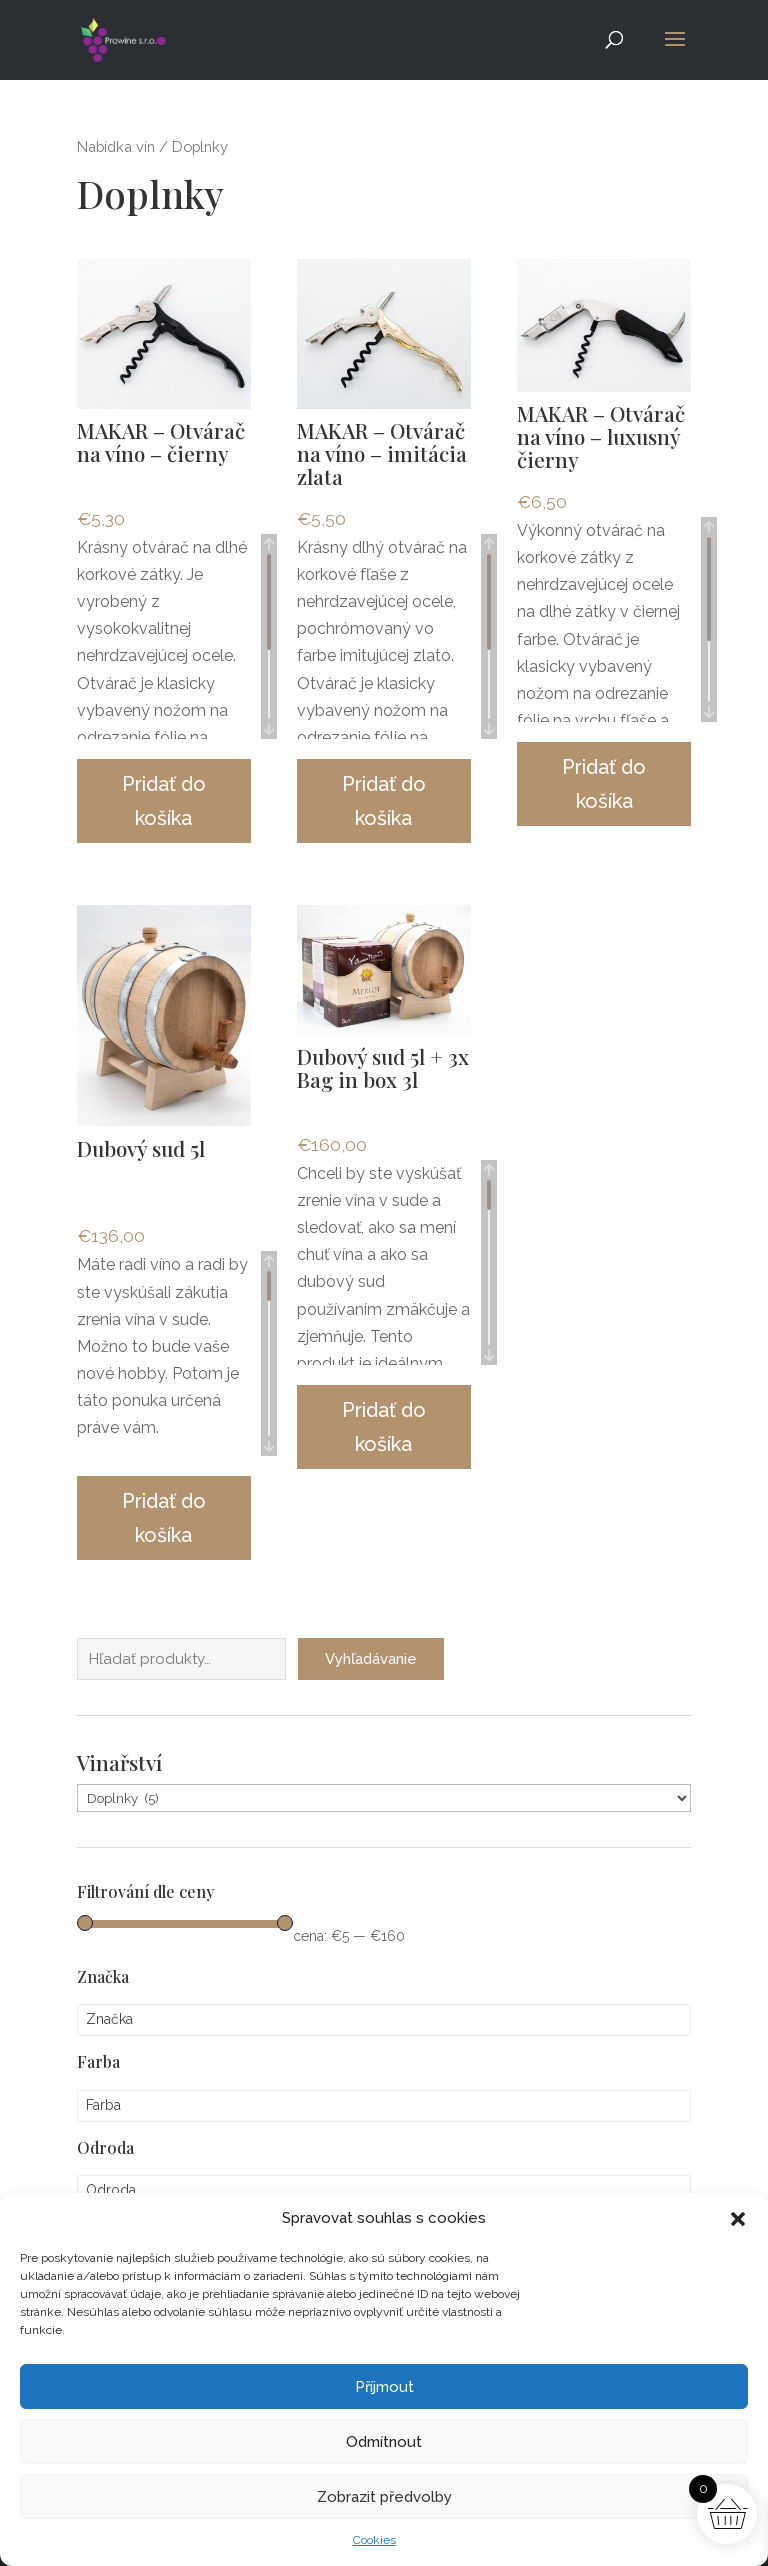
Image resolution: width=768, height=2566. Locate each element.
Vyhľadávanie (371, 1627)
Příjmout (384, 2387)
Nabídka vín (116, 146)
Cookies (374, 2540)
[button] (738, 2219)
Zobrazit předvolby (384, 2497)
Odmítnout (384, 2442)
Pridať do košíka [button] (164, 801)
